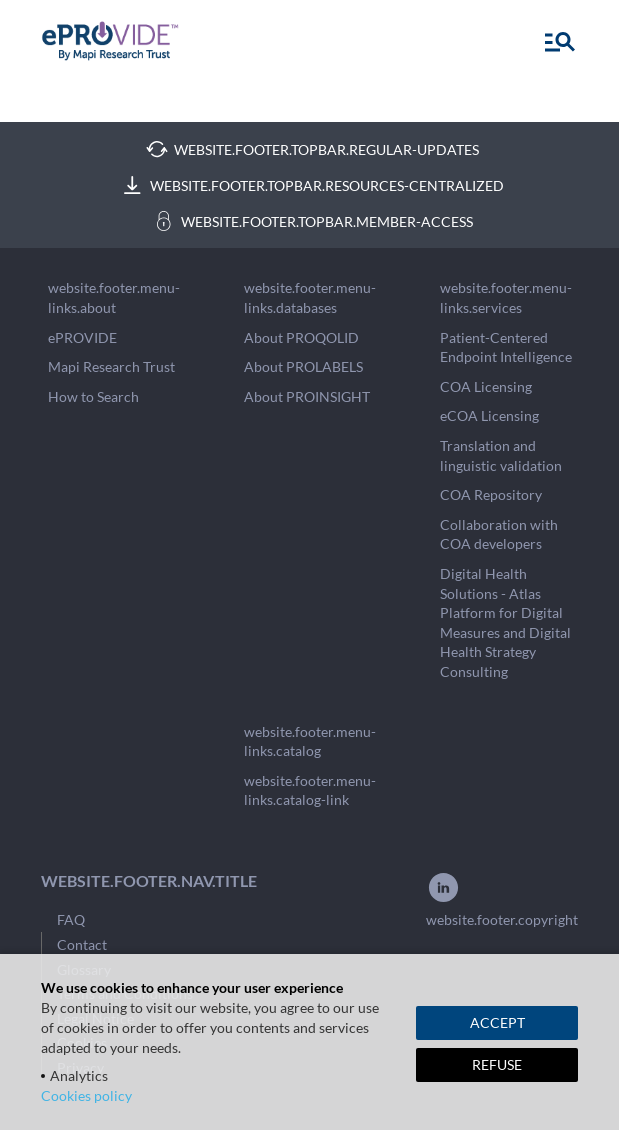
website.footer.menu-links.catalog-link (310, 790)
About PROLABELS (303, 366)
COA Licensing (486, 386)
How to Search (93, 396)
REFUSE (497, 1064)
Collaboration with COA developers (499, 534)
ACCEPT (497, 1022)
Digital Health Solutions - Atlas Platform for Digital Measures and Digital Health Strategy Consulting (505, 622)
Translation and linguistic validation (501, 455)
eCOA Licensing (489, 415)
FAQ (71, 919)
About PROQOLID (301, 337)
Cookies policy (86, 1095)
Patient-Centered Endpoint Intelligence (506, 347)
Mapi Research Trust (111, 366)
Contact (82, 944)
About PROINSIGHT (307, 396)
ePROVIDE (82, 337)
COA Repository (491, 494)
